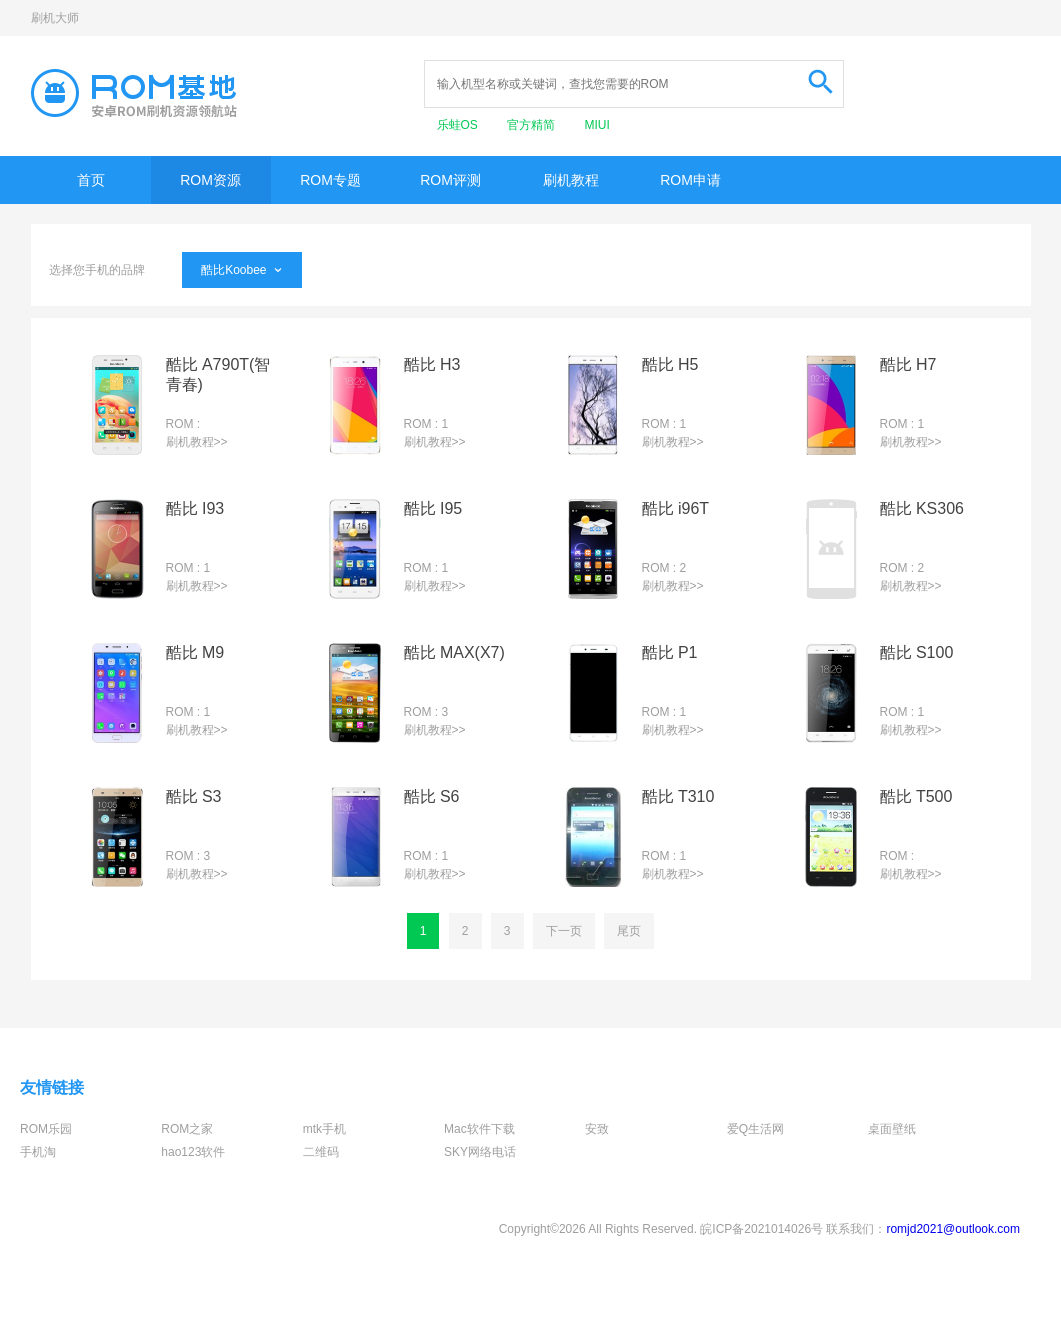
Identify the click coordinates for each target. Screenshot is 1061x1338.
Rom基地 (134, 93)
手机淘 (38, 1152)
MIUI (597, 125)
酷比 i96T (676, 508)
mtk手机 (324, 1129)
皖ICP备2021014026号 (761, 1229)
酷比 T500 (916, 796)
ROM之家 (187, 1129)
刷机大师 (55, 18)
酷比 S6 (432, 796)
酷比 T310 (678, 796)
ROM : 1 (426, 424)
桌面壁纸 (892, 1129)
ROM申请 (690, 180)
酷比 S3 (194, 796)
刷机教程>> (197, 442)
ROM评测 (450, 180)
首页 (91, 180)
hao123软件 (193, 1152)
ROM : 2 (664, 568)
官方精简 (532, 125)
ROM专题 (330, 180)
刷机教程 (571, 180)
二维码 (321, 1152)
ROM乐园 (46, 1129)
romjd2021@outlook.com (953, 1229)
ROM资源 (210, 180)
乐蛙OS (459, 125)
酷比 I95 (433, 508)
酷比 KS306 (922, 508)
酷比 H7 (908, 364)
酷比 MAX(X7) (454, 652)
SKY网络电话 (480, 1152)
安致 (597, 1129)
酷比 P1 (670, 652)
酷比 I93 (195, 508)
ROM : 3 (426, 712)
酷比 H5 (670, 364)
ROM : (183, 424)
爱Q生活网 (755, 1129)
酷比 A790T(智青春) (218, 374)
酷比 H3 (432, 364)
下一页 (564, 931)
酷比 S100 (917, 652)
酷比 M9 (195, 652)
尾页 (629, 931)
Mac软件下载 (479, 1129)
